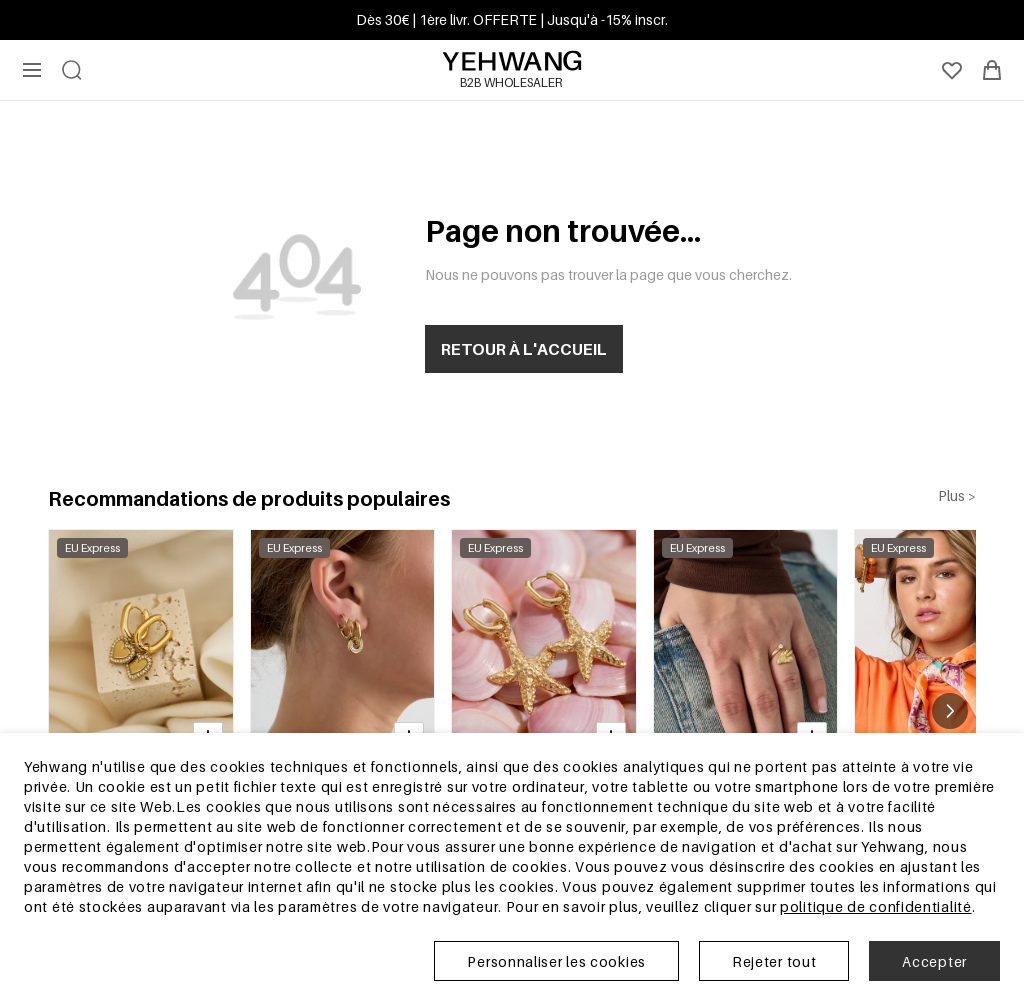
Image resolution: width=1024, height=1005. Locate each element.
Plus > (957, 495)
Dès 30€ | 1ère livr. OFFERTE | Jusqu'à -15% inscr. (512, 19)
